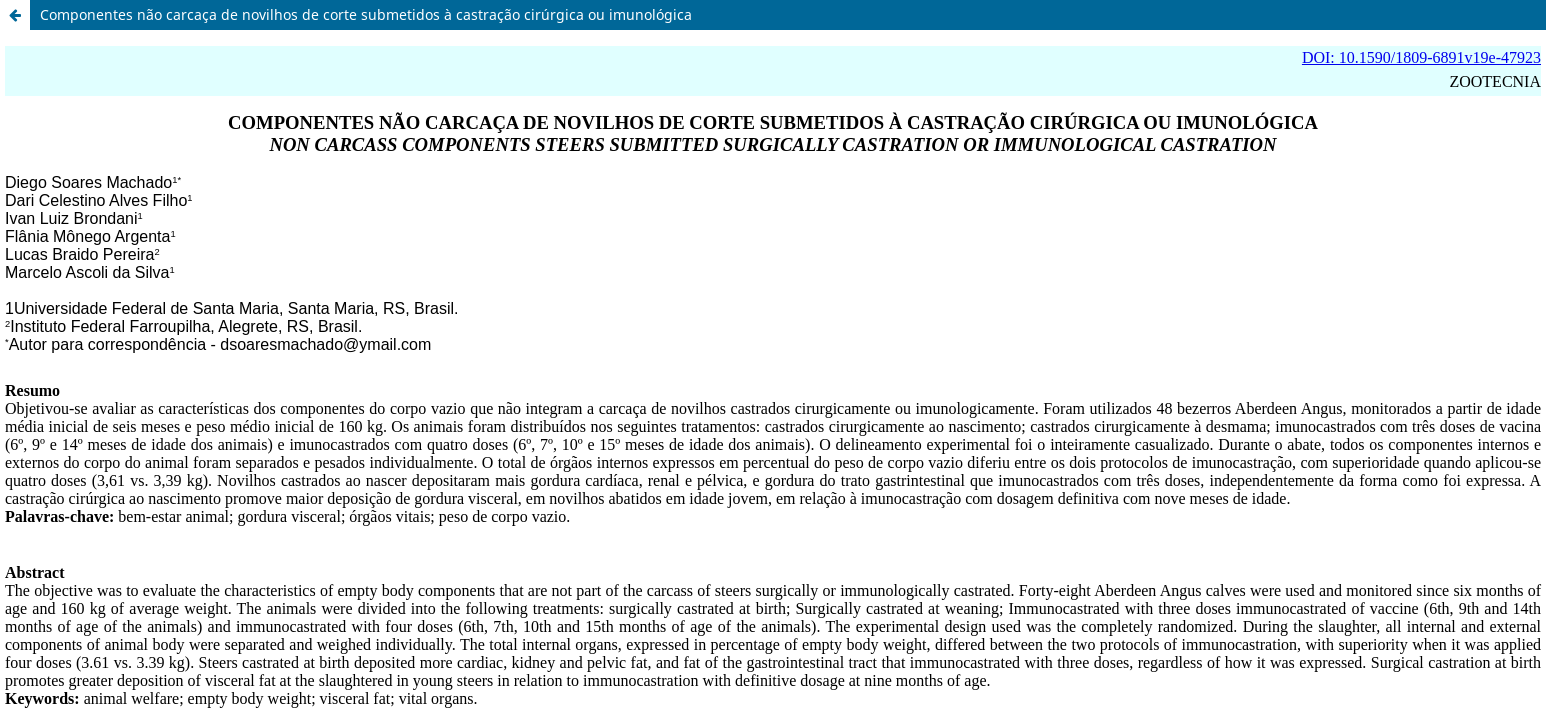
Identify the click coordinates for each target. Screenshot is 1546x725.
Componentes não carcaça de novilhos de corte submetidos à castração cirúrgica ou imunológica (366, 14)
